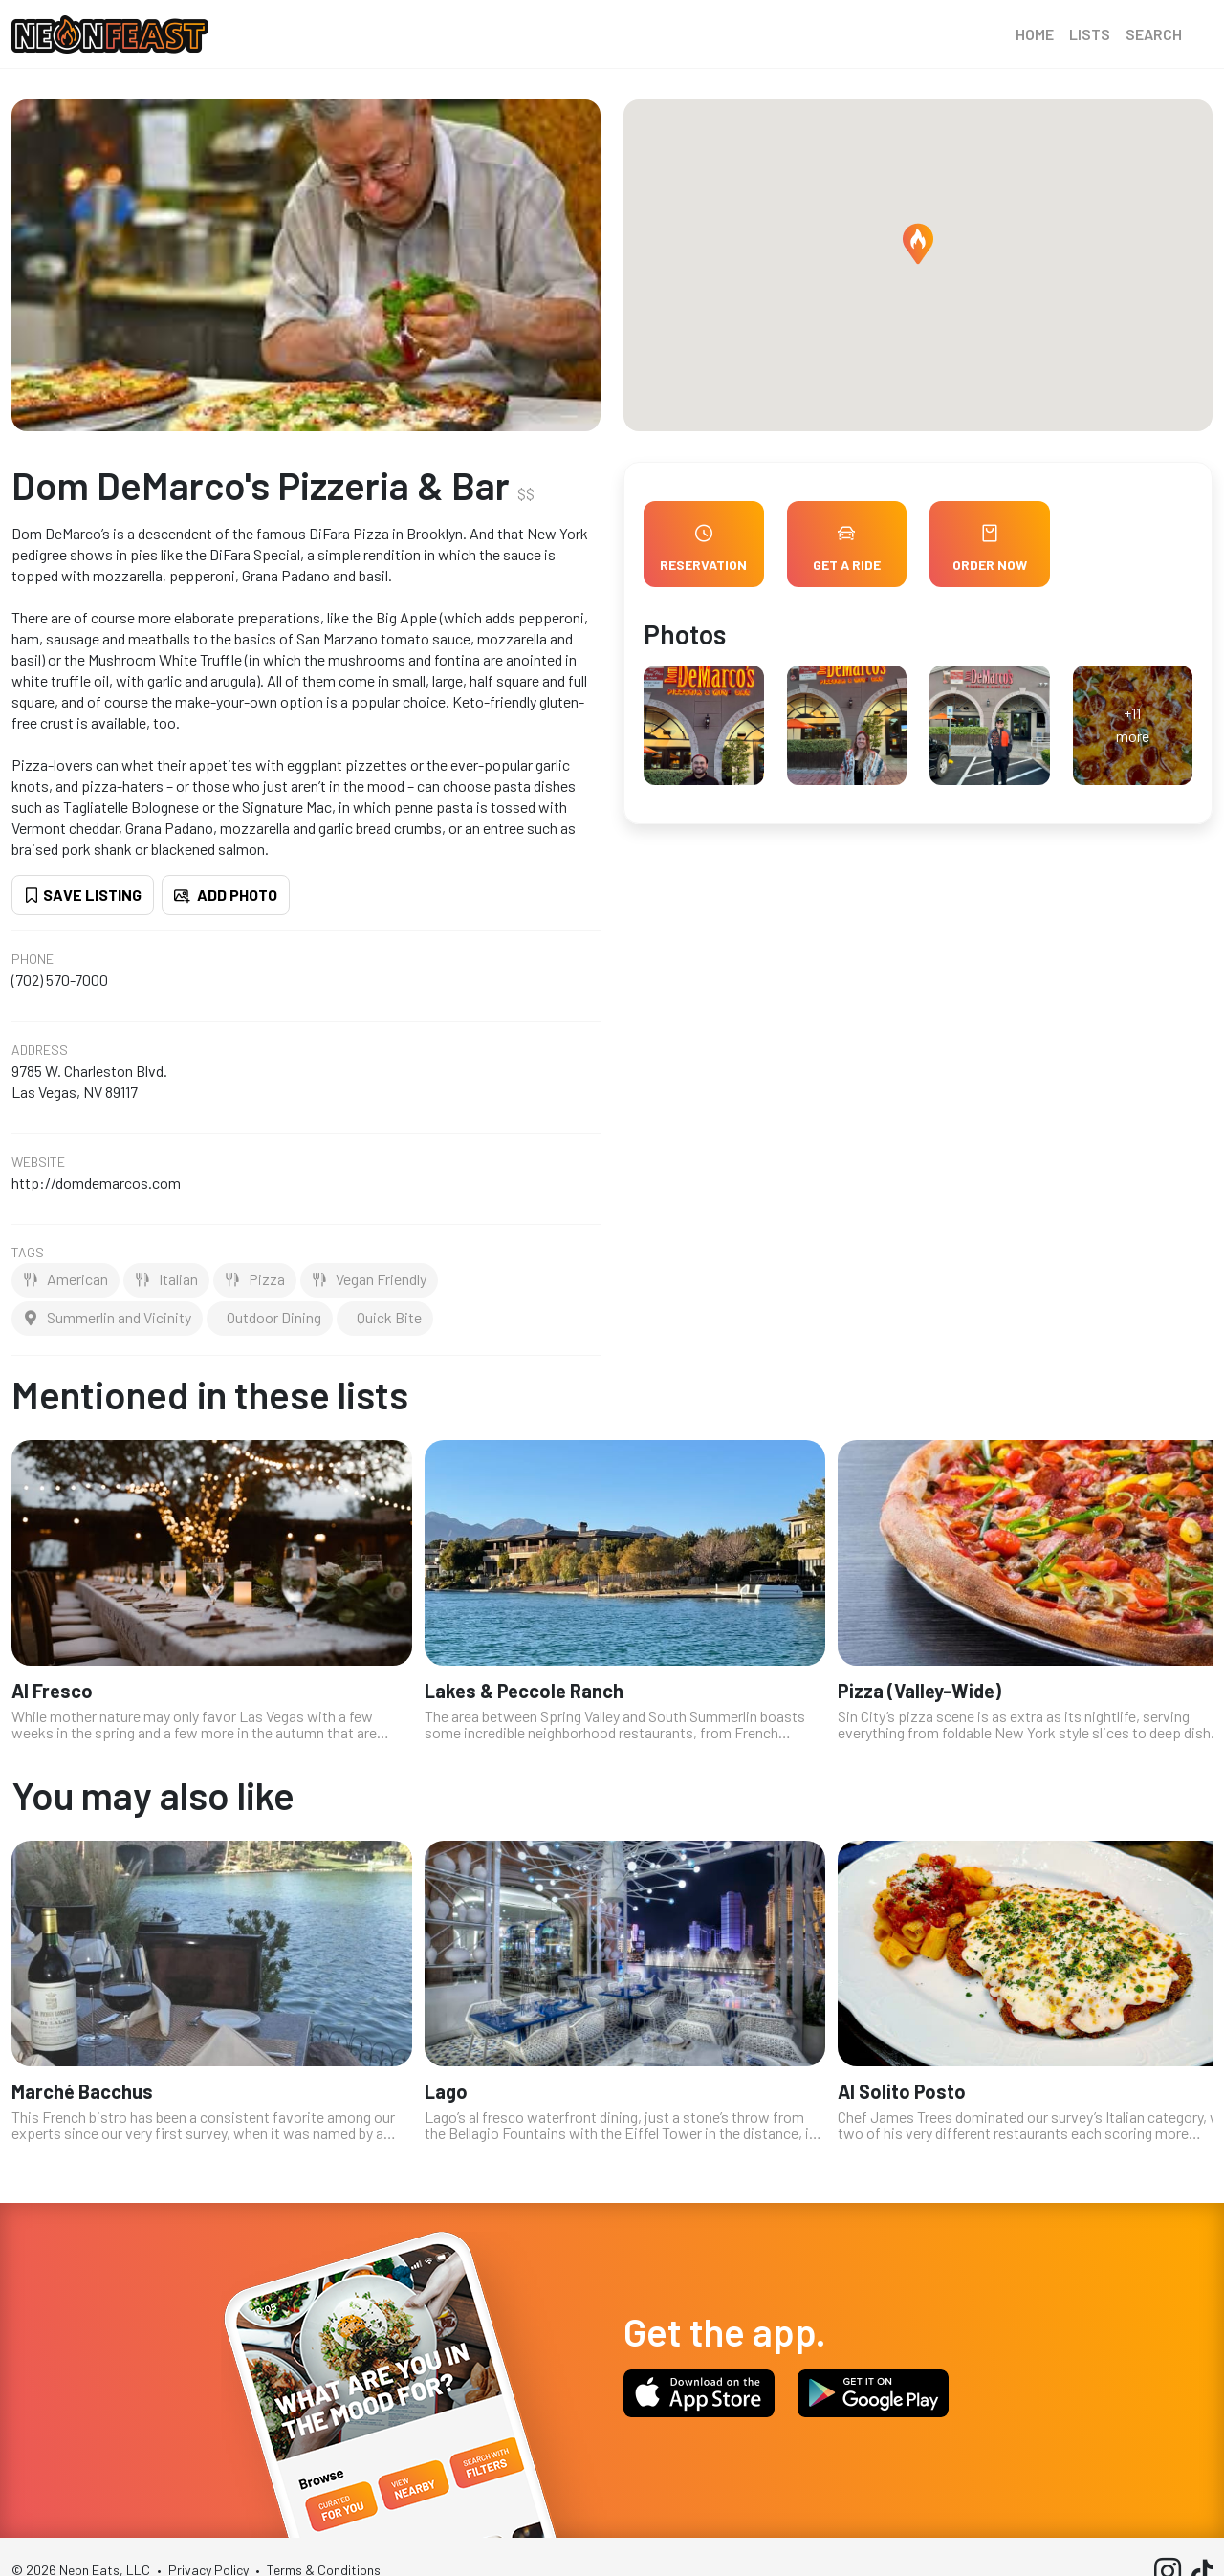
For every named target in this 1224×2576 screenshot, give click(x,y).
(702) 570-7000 (59, 980)
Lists (1089, 34)
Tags (27, 1252)
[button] (918, 244)
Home (1035, 34)
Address (39, 1050)
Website (38, 1161)
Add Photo (225, 894)
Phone (32, 959)
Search (1154, 34)
